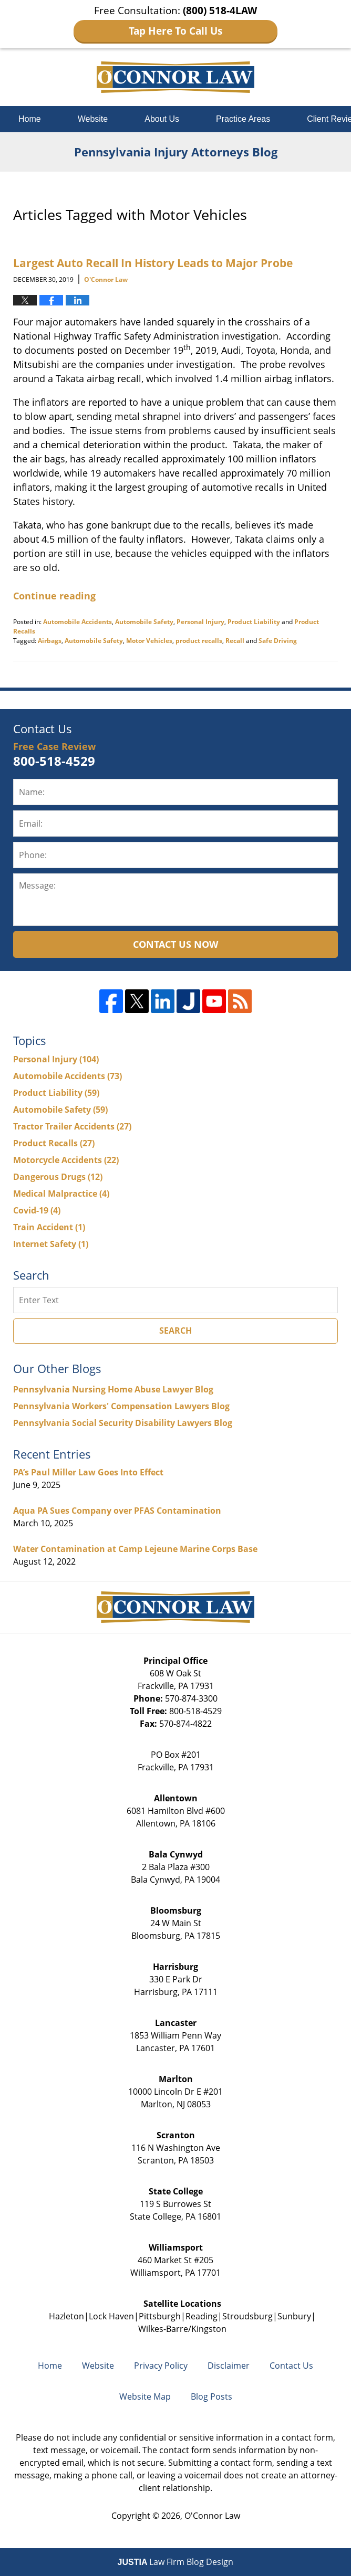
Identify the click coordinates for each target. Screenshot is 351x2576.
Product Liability (254, 621)
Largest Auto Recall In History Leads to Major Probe (153, 262)
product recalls (198, 640)
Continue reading (54, 595)
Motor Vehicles (149, 640)
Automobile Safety (144, 621)
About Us (161, 118)
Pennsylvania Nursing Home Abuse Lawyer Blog (113, 1389)
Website (93, 118)
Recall (234, 640)
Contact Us (291, 2365)
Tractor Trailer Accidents (72, 1126)
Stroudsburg (247, 2316)
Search (175, 1330)
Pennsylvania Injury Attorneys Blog (175, 77)
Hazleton (66, 2316)
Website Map (145, 2396)
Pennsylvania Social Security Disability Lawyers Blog (122, 1423)
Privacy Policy (161, 2365)
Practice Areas (243, 118)
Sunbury (294, 2316)
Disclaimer (229, 2365)
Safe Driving (278, 640)
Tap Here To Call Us (175, 31)
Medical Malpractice (61, 1193)
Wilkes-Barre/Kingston (182, 2329)
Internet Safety (50, 1244)
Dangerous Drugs (57, 1177)
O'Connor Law (212, 2515)
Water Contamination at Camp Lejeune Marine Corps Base (135, 1549)
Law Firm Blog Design (176, 2562)
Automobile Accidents (77, 621)
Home (29, 118)
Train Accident (49, 1227)
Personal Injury (200, 621)
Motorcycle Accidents (66, 1160)
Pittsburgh (160, 2316)
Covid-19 (36, 1210)
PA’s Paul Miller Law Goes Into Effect (88, 1472)
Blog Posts (211, 2396)
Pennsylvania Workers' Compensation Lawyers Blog (121, 1406)
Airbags (49, 640)
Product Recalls (54, 1143)
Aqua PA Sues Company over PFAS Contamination (117, 1510)
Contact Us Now (175, 944)
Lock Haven (111, 2316)
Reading (201, 2316)
